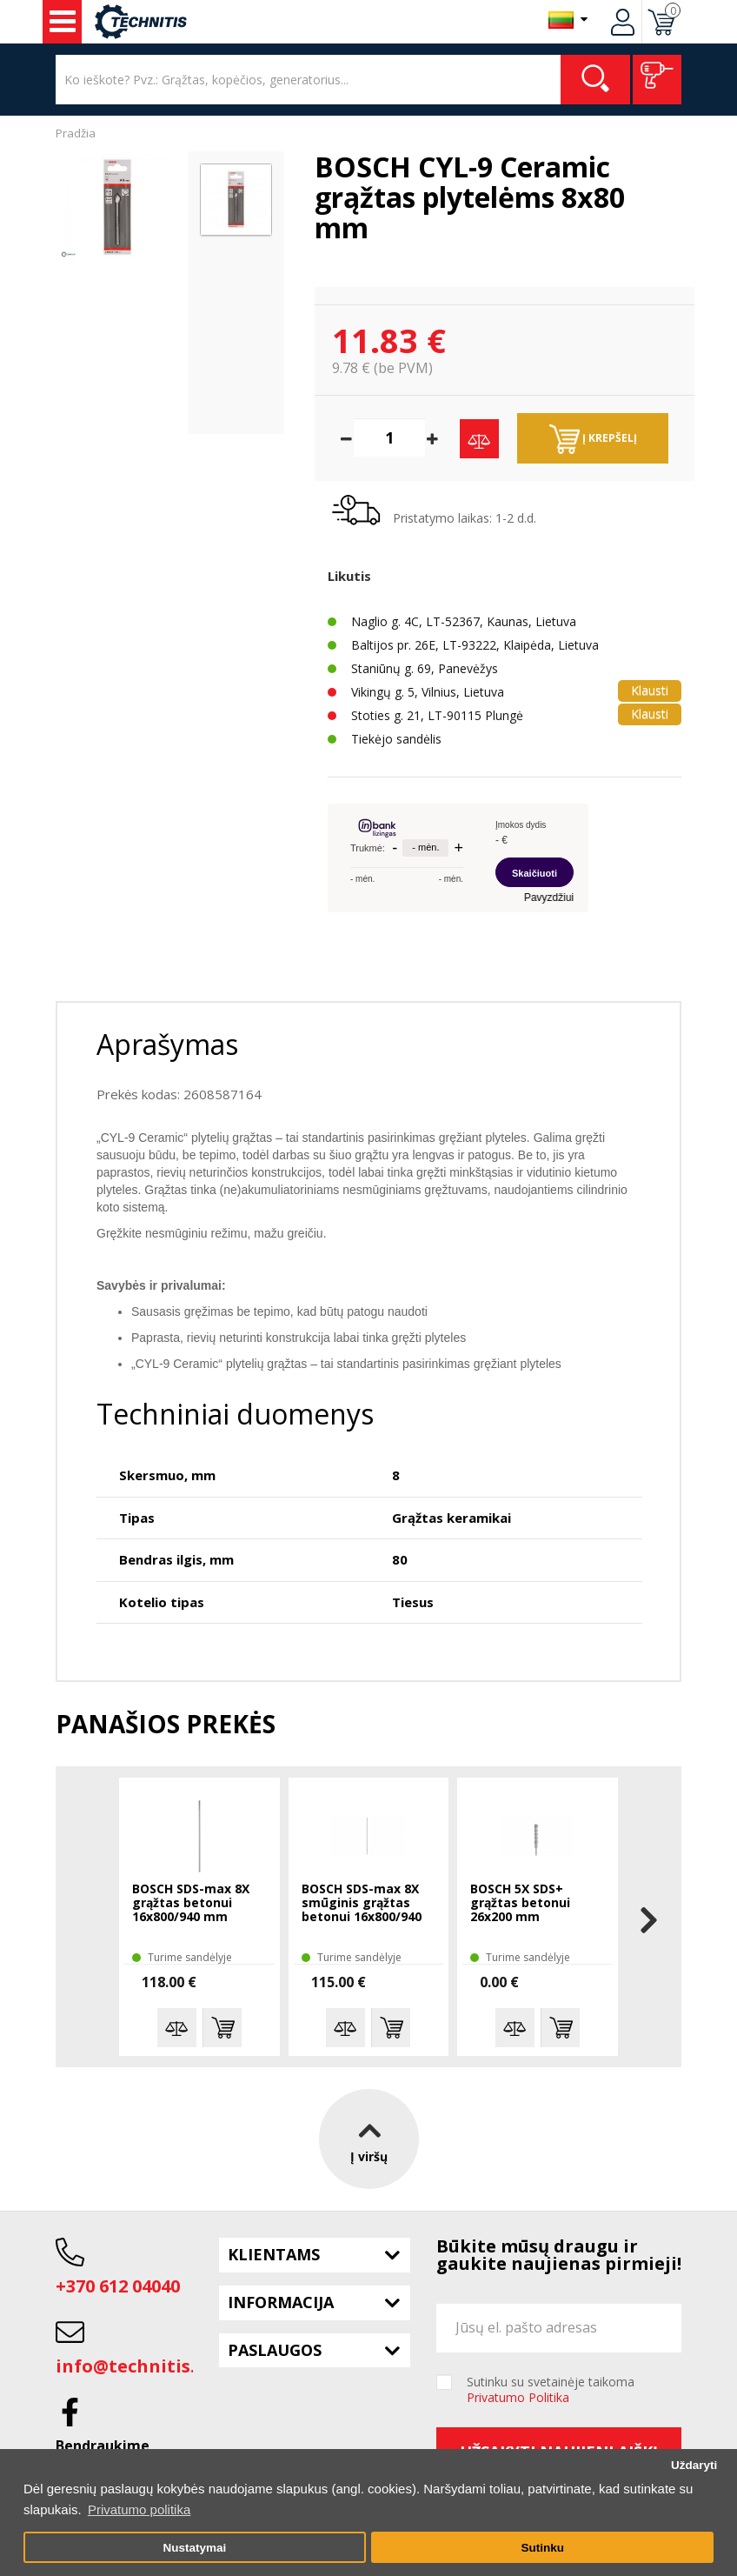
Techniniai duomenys (235, 1413)
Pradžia (76, 133)
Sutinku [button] (542, 2547)
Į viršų (369, 2138)
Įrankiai (63, 21)
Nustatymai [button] (194, 2547)
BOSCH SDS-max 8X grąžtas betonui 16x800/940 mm (190, 1903)
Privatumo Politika (518, 2397)
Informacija (281, 2302)
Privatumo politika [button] (139, 2509)
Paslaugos (275, 2349)
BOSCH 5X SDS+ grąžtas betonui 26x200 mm (520, 1903)
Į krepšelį (593, 439)
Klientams (274, 2254)
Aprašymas (167, 1044)
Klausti (649, 690)
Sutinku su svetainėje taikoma (550, 2390)
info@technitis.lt (132, 2366)
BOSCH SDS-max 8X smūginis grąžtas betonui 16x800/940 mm (362, 1903)
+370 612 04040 (118, 2286)
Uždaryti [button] (694, 2465)
